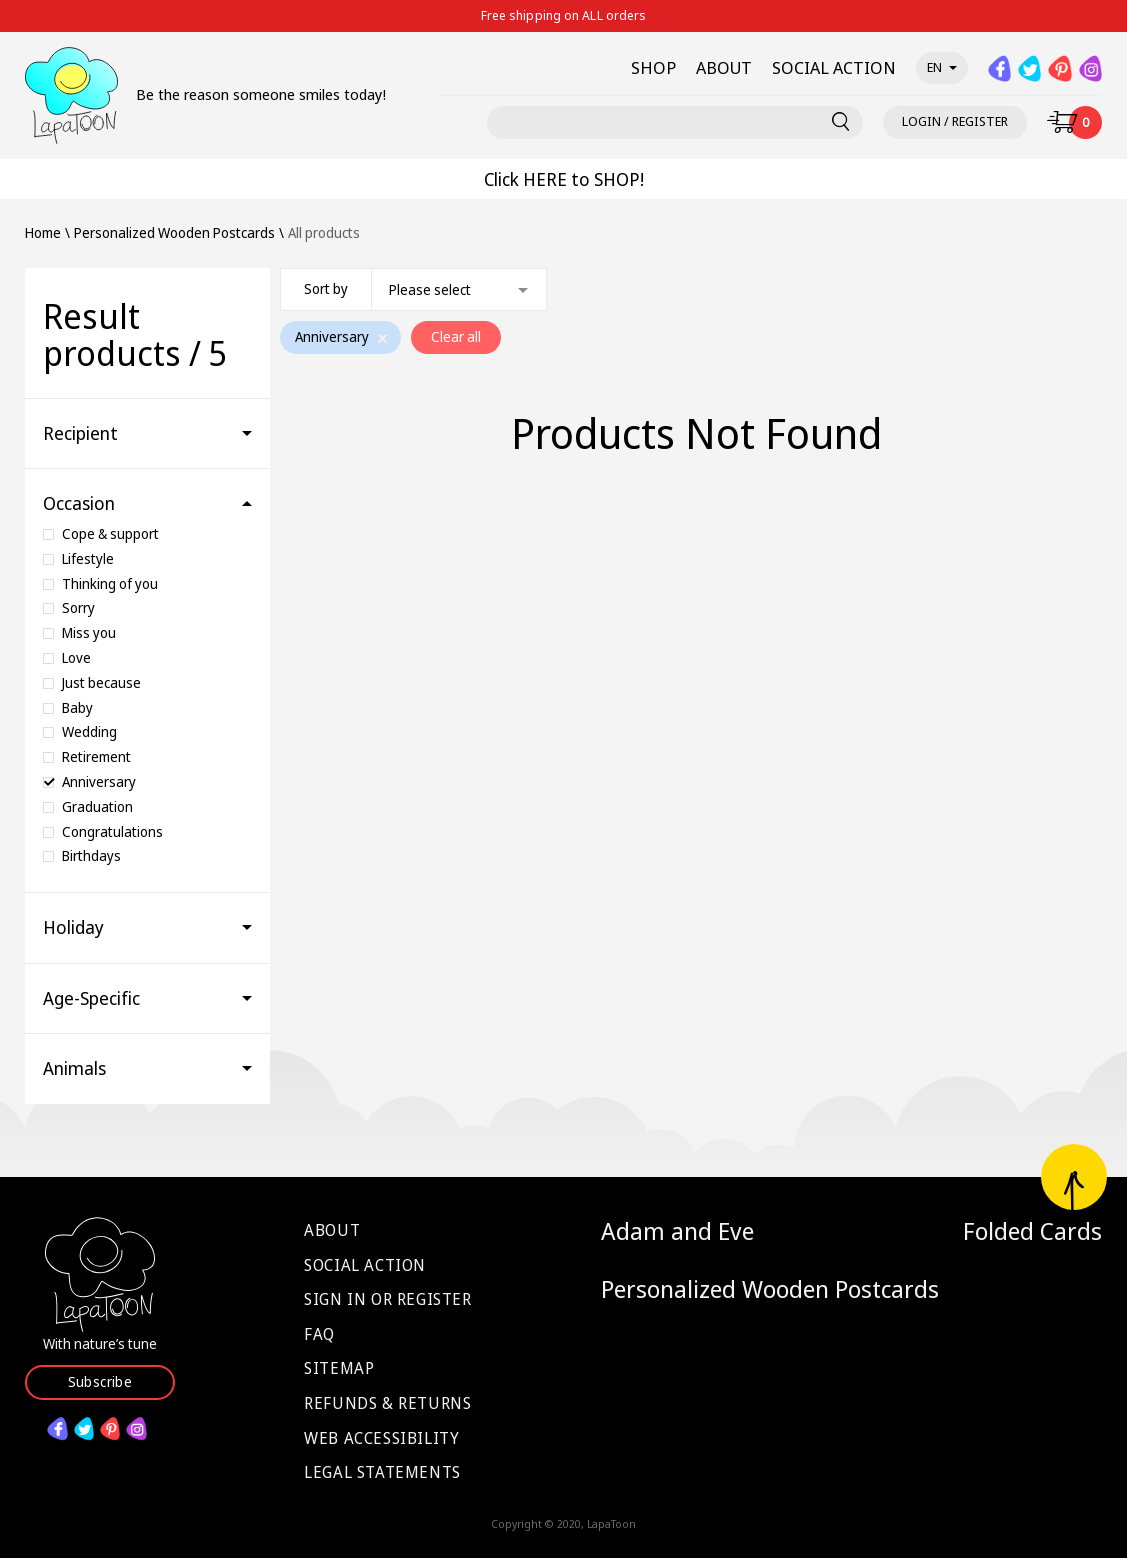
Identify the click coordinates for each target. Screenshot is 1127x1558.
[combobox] (413, 289)
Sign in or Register (387, 1299)
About (332, 1230)
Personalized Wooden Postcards (770, 1289)
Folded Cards (1032, 1231)
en (942, 67)
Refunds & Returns (387, 1403)
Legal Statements (382, 1472)
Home (43, 233)
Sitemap (339, 1368)
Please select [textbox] (430, 289)
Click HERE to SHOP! (564, 179)
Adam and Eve (677, 1231)
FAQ (319, 1334)
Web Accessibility (381, 1438)
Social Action (365, 1265)
